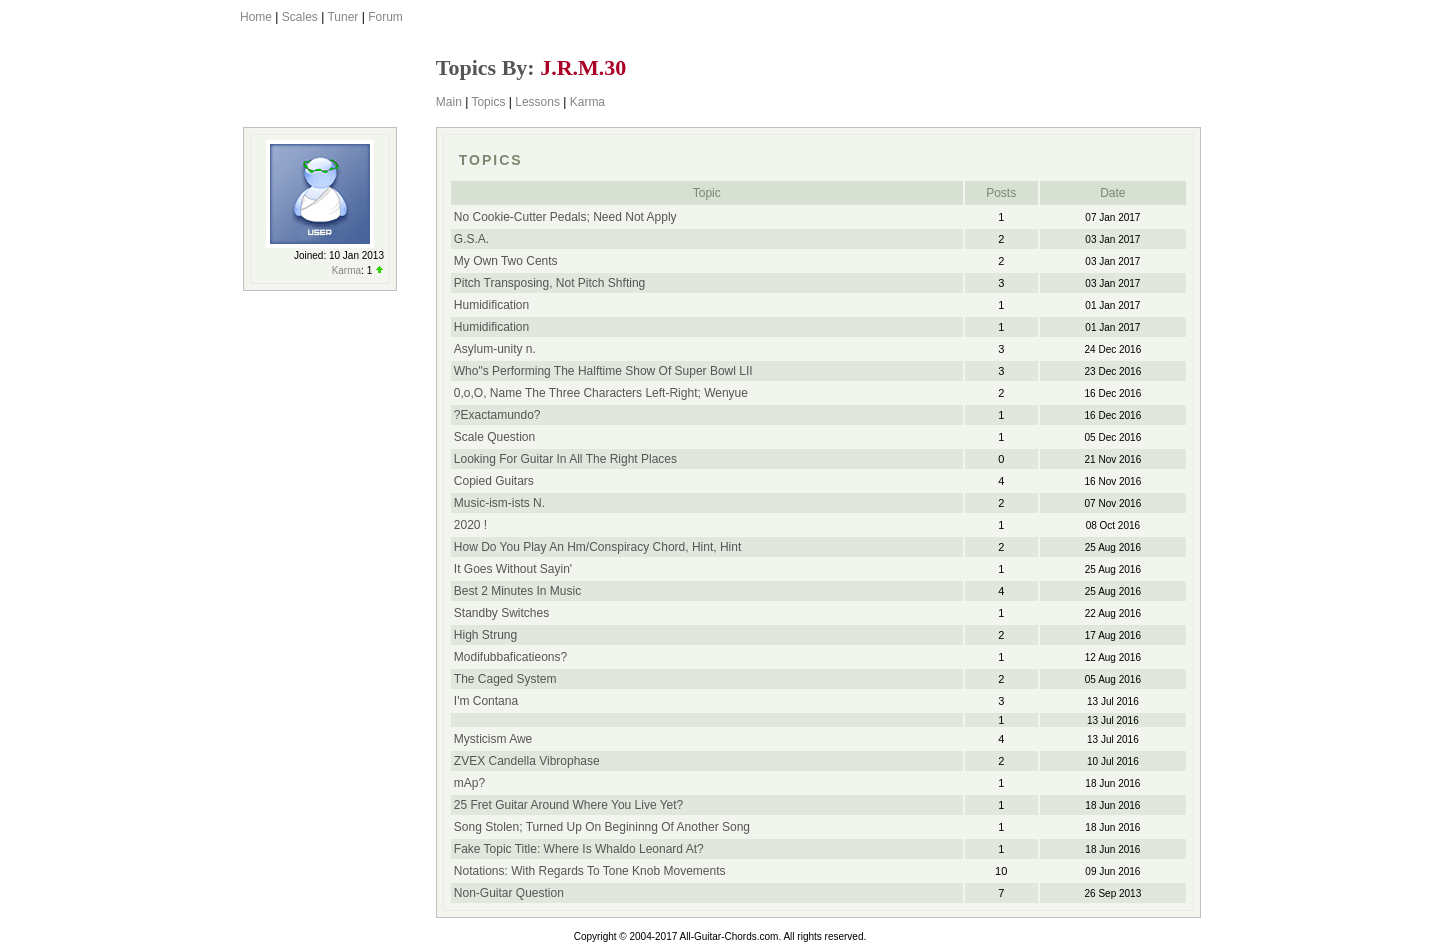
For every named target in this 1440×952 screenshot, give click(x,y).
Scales (300, 17)
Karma (587, 102)
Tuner (342, 17)
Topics (488, 102)
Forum (385, 17)
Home (256, 17)
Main (449, 102)
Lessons (537, 102)
